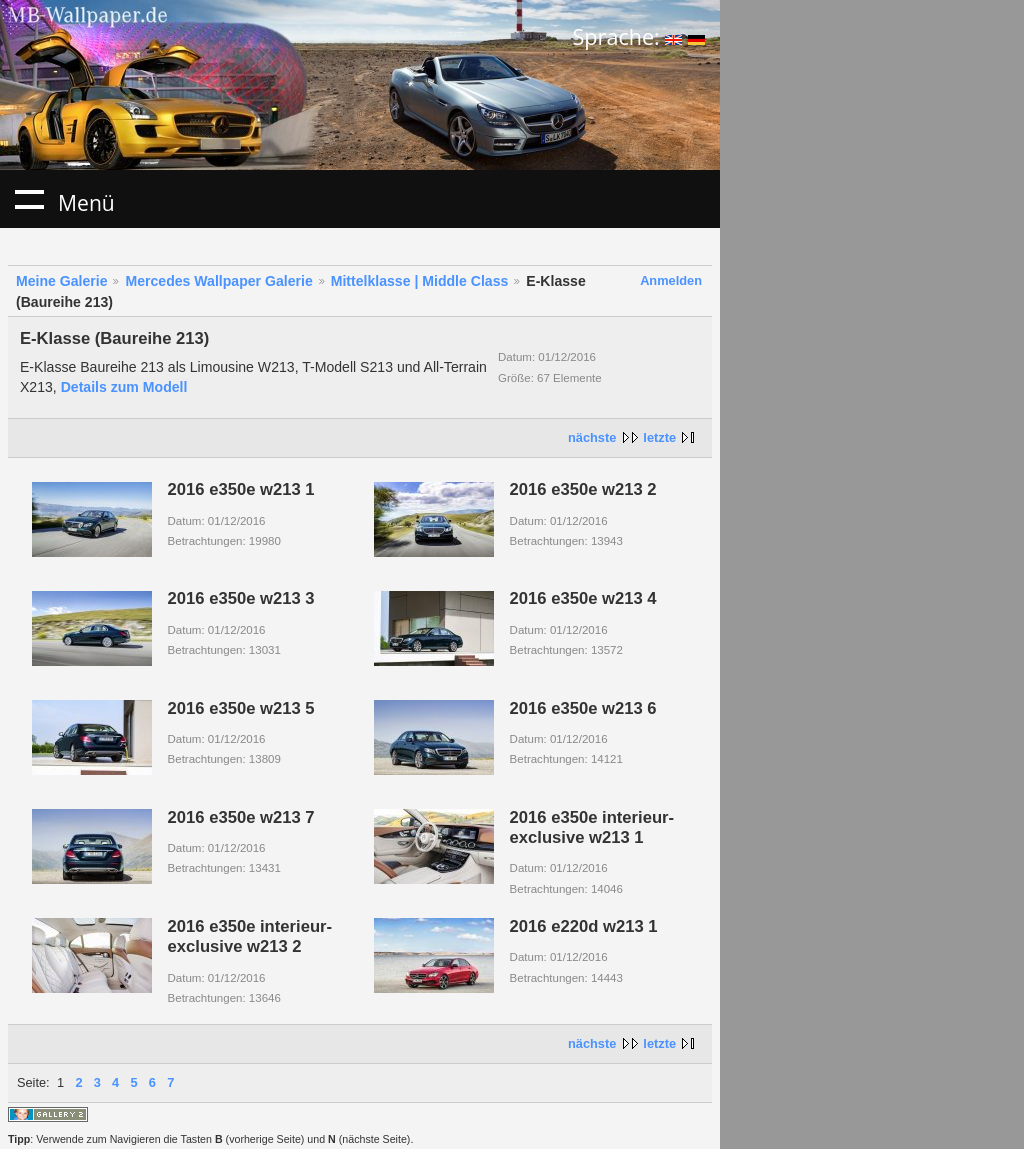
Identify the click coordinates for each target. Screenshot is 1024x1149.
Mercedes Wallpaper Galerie (218, 281)
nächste (592, 437)
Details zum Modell (124, 387)
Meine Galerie (62, 281)
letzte (659, 437)
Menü (29, 199)
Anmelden (671, 280)
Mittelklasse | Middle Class (420, 281)
